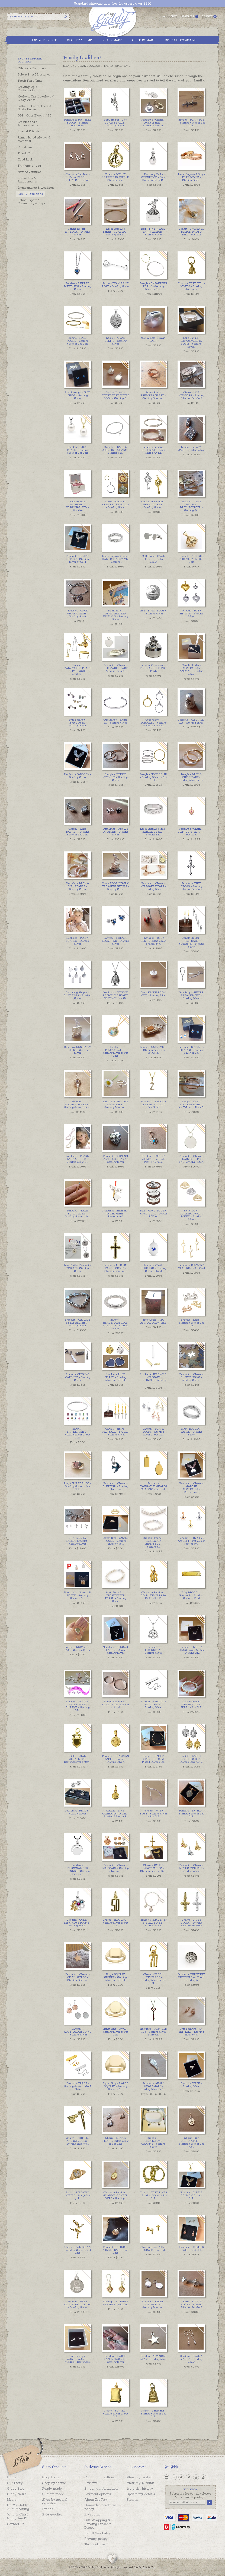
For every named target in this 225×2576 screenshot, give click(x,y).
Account (170, 16)
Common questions (99, 2477)
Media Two (149, 2567)
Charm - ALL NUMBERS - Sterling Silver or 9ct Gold (191, 395)
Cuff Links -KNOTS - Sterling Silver (78, 1812)
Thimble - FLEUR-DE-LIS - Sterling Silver (191, 721)
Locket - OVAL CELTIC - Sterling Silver (116, 340)
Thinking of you (29, 165)
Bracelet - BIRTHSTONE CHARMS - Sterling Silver (153, 2142)
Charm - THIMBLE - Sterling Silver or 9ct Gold (153, 2413)
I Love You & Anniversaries (27, 179)
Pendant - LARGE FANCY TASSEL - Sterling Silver (115, 2359)
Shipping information (101, 2488)
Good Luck (25, 159)
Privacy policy (96, 2539)
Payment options (97, 2494)
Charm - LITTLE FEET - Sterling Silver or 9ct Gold (115, 2140)
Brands (47, 2509)
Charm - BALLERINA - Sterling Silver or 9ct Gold (77, 2250)
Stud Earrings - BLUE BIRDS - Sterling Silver (77, 395)
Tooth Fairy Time (30, 80)
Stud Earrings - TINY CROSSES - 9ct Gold (153, 2248)
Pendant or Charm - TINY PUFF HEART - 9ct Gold (191, 831)
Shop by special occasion (54, 2501)
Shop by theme (54, 2483)
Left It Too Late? (97, 2533)
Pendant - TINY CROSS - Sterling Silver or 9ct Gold (191, 886)
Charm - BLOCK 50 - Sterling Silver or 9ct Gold (115, 1922)
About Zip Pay (95, 2500)
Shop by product (55, 2477)
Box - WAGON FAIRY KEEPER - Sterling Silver (77, 1050)
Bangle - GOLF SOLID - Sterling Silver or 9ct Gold (153, 777)
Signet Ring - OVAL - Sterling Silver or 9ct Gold (115, 2031)
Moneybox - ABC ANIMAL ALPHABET (153, 1321)
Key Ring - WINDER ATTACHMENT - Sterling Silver (191, 995)
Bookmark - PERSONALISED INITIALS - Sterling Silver (115, 615)
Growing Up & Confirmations (28, 88)
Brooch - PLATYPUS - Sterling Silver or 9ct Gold (191, 122)
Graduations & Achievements (28, 123)
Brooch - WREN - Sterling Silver (191, 2085)
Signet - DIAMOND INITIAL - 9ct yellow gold (78, 2195)
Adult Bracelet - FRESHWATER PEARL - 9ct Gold (191, 1704)
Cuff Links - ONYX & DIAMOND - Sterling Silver (115, 831)
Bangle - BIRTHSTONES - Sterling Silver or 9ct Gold (77, 1433)
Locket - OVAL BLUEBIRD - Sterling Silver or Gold (153, 1268)
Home (11, 2477)
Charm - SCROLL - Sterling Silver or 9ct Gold (115, 2413)
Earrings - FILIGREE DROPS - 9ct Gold (191, 2248)
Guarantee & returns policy (100, 2507)
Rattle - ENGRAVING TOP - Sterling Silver (77, 1648)
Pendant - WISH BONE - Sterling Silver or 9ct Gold (153, 1813)
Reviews (91, 2483)
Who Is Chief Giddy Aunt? (17, 2516)
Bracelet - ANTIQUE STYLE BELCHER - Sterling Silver (77, 1322)
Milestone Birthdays (32, 68)
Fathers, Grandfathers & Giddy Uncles (34, 107)
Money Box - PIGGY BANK (153, 339)
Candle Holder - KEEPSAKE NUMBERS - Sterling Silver (191, 942)
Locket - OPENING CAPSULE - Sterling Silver (77, 1377)
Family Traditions (30, 193)
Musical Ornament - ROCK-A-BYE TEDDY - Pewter (153, 668)
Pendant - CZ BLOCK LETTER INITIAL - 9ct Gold (153, 1104)
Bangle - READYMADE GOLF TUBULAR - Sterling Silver (115, 1324)
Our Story (15, 2483)
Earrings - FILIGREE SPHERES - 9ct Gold (115, 2303)
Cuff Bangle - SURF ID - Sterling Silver (115, 721)
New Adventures (29, 171)
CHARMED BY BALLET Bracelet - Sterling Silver (77, 1540)
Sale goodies (52, 2514)
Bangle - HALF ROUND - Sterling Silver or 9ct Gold (77, 340)
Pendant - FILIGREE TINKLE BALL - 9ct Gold (115, 2250)
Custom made (53, 2494)
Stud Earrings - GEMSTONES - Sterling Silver (77, 722)
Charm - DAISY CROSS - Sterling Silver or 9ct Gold (191, 1922)
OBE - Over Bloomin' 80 (35, 115)
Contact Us (15, 2524)
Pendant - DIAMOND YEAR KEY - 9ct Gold (191, 1267)
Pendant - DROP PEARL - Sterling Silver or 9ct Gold (77, 449)
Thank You (25, 153)
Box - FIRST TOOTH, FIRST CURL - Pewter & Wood (153, 1213)
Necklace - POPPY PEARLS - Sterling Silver (77, 940)
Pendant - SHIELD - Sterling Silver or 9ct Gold (191, 1813)
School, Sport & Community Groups (32, 201)
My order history (140, 2488)
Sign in (132, 2500)
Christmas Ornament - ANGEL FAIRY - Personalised (115, 1213)
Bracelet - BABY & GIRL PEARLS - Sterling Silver (77, 886)
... (77, 122)
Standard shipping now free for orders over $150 (112, 3)
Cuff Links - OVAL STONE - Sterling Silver (153, 559)
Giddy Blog (16, 2488)
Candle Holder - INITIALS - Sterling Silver (77, 231)
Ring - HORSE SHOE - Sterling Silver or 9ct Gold (77, 1486)
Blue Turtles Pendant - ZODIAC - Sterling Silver (77, 1268)
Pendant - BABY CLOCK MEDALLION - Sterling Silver (77, 2304)
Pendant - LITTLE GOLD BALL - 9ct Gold (191, 2195)
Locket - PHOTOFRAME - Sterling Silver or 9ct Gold (115, 1051)
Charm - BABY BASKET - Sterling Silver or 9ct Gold (77, 831)
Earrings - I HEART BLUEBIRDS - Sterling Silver (115, 940)
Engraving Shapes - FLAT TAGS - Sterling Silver (77, 995)
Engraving (92, 2514)
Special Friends (29, 131)
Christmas (25, 147)
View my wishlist (140, 2483)
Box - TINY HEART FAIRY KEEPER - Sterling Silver (153, 231)
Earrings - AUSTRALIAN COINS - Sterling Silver (77, 2031)
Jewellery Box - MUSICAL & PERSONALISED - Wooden (77, 506)
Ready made (52, 2488)
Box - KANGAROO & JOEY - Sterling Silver (153, 994)
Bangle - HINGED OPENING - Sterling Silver (115, 777)
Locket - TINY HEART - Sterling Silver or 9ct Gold (115, 1377)
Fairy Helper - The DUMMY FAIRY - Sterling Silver (115, 122)
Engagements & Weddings (36, 187)
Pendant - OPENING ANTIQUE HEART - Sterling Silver (115, 1159)
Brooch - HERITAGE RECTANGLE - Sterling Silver (153, 1704)
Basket (209, 16)
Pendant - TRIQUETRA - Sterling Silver (153, 1650)
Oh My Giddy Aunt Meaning (18, 2507)
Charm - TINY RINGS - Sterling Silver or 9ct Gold (153, 2195)
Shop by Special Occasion (81, 65)
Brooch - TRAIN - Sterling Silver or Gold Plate (77, 2086)
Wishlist (189, 16)
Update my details (141, 2494)
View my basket (139, 2477)
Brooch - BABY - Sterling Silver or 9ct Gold (191, 1322)
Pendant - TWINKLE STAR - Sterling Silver (153, 2357)
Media (12, 2500)
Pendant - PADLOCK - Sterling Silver (77, 776)
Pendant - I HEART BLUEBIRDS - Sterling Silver (77, 286)
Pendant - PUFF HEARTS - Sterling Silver (191, 613)
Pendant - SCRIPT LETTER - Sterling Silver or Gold (77, 559)
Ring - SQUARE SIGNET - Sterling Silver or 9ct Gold (115, 1977)
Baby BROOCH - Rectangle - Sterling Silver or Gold (191, 1595)
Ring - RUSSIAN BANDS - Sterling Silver (191, 1431)
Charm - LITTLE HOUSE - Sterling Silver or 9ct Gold (191, 2304)
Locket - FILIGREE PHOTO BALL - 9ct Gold (191, 559)
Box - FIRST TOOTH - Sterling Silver (153, 612)
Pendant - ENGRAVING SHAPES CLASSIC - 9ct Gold (153, 1486)
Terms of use (94, 2544)
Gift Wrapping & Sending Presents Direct (97, 2524)
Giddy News (16, 2494)
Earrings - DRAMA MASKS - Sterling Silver (191, 2359)
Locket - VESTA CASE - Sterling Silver (191, 448)
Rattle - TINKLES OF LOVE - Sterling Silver (115, 285)
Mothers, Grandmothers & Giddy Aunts (36, 98)
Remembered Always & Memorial (34, 139)
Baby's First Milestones (34, 74)
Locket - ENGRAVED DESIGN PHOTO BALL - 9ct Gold (191, 231)
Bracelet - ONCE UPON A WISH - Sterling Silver (77, 613)
